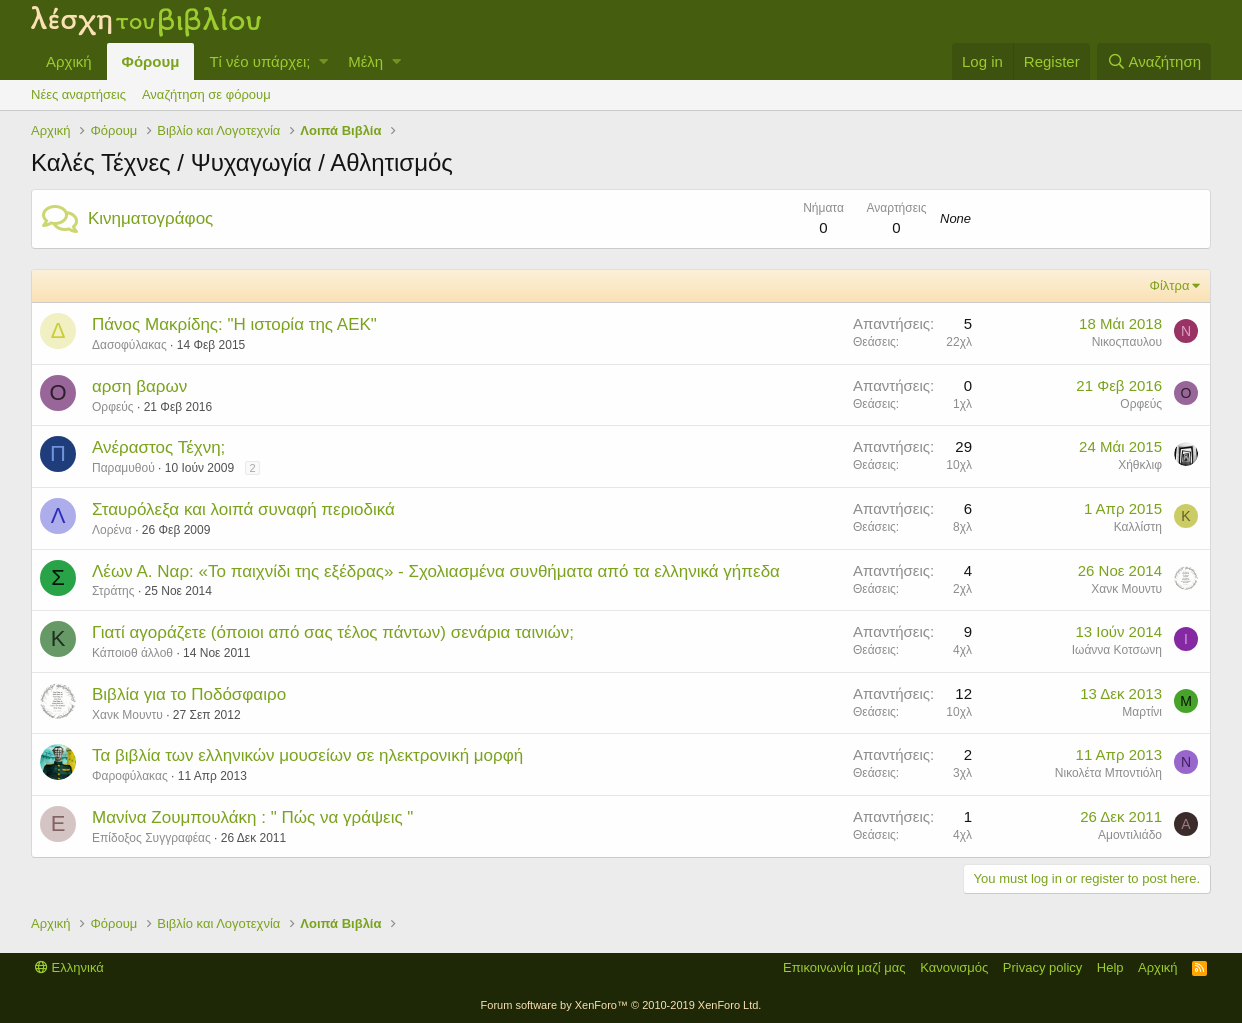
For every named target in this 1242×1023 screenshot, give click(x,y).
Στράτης (113, 591)
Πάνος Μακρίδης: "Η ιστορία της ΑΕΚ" (234, 324)
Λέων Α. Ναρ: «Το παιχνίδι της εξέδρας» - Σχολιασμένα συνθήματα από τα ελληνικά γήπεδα (436, 571)
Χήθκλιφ (1140, 465)
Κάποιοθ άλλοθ (132, 653)
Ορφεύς (113, 407)
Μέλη (365, 61)
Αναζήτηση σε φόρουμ (206, 94)
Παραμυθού (123, 468)
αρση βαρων (139, 386)
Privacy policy (1042, 967)
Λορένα (112, 530)
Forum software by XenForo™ (621, 1005)
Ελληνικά (69, 967)
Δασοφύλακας (129, 345)
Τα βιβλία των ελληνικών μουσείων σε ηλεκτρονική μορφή (307, 755)
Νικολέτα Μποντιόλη (1108, 773)
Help (1110, 967)
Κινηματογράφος (150, 218)
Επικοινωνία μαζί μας (844, 967)
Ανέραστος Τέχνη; (158, 447)
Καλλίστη (1138, 527)
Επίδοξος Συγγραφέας (151, 838)
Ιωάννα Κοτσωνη (1117, 650)
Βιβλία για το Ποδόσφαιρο (189, 694)
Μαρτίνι (1142, 712)
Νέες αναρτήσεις (78, 94)
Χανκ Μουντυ (1126, 589)
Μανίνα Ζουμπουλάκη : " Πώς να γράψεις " (252, 817)
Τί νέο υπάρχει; (259, 61)
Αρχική (69, 61)
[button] (323, 61)
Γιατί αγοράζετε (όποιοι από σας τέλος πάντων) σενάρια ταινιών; (333, 632)
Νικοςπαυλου (1127, 342)
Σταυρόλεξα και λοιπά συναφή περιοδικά (243, 509)
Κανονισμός (954, 967)
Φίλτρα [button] (1170, 285)
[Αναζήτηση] (1154, 61)
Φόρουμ (151, 61)
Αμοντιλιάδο (1130, 835)
